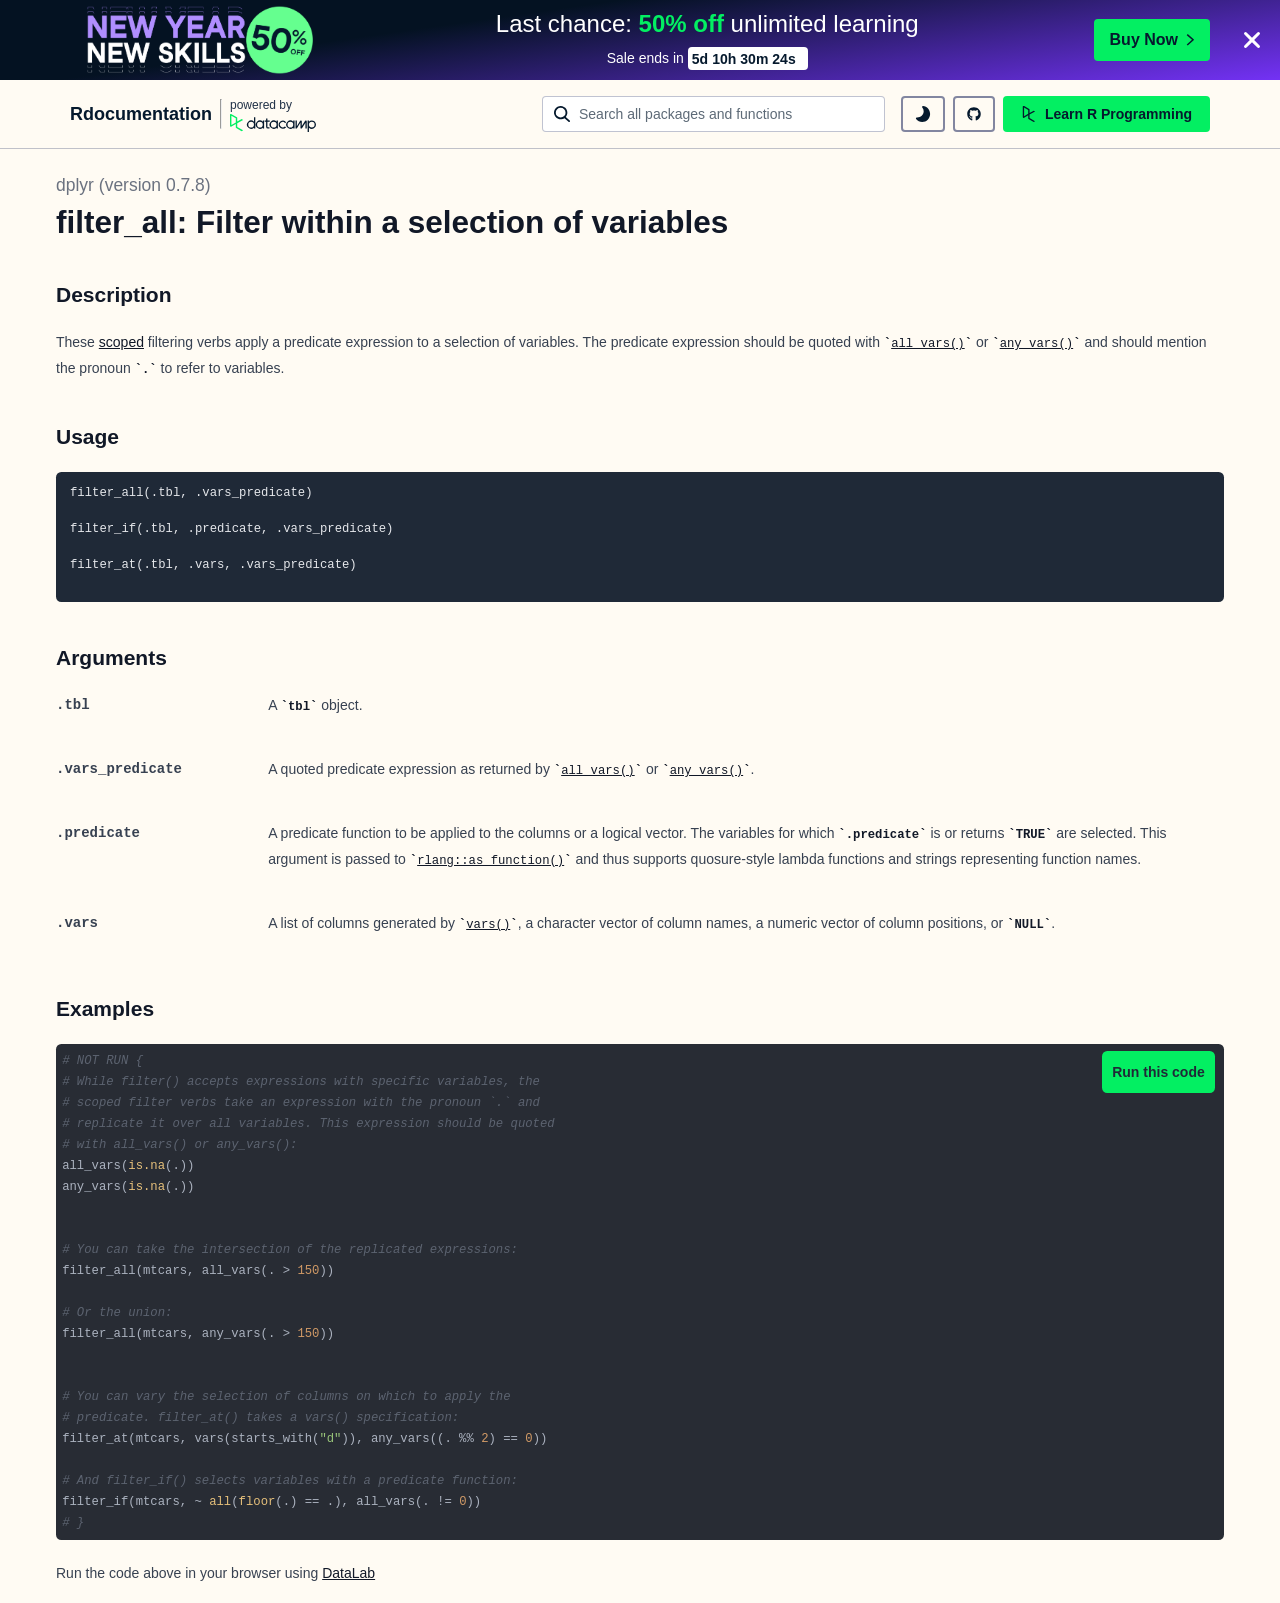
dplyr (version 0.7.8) (133, 185)
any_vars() (1037, 344)
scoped (121, 342)
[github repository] (974, 114)
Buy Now (1152, 39)
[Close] (1252, 40)
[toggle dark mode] (923, 114)
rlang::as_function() (490, 861)
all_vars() (928, 344)
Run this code (1158, 1072)
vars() (488, 925)
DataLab (348, 1573)
